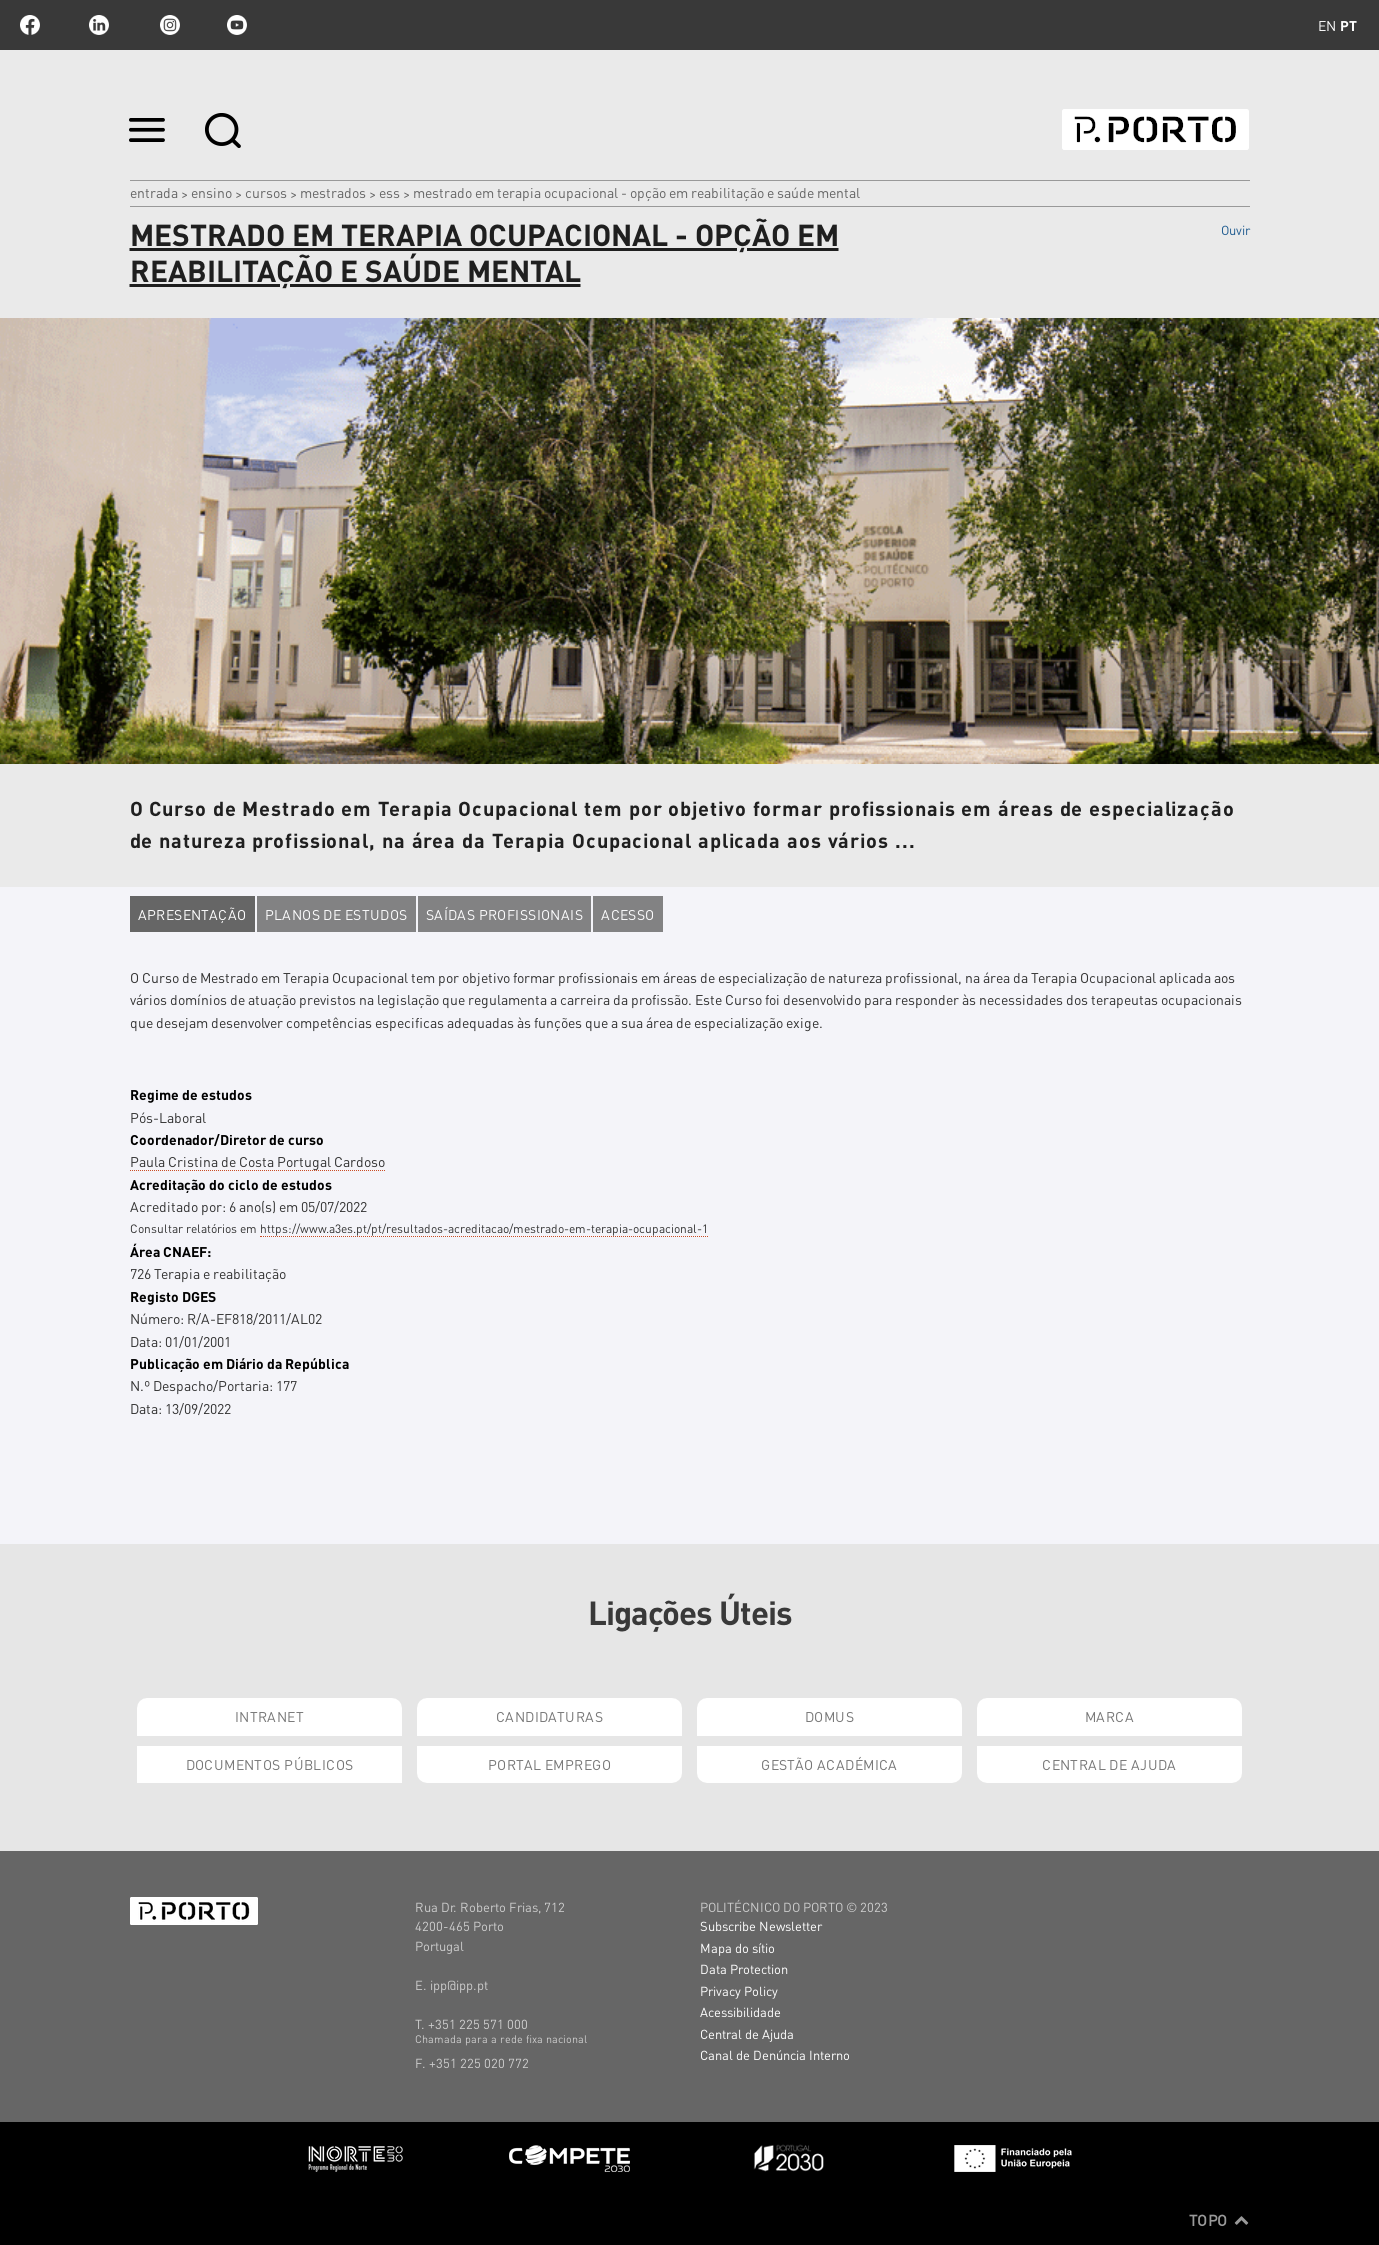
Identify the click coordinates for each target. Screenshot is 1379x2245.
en (1327, 25)
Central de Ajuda (1109, 1764)
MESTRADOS (333, 192)
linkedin (99, 25)
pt (1348, 25)
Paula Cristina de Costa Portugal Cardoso (257, 1161)
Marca (1109, 1716)
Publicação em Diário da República (239, 1363)
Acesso (628, 914)
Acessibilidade (740, 2011)
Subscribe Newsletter (761, 1925)
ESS (389, 192)
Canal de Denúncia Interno (775, 2054)
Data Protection (744, 1968)
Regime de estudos (191, 1094)
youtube (237, 25)
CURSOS (266, 192)
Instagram (168, 25)
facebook (30, 25)
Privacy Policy (739, 1990)
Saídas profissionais (504, 914)
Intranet (269, 1716)
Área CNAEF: (170, 1251)
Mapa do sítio (737, 1947)
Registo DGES (173, 1296)
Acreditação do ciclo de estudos (231, 1184)
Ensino (211, 192)
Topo (1219, 2220)
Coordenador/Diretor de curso (227, 1139)
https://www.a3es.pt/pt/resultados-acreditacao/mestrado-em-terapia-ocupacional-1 (484, 1228)
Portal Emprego (549, 1764)
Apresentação (192, 914)
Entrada (154, 192)
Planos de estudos (336, 914)
